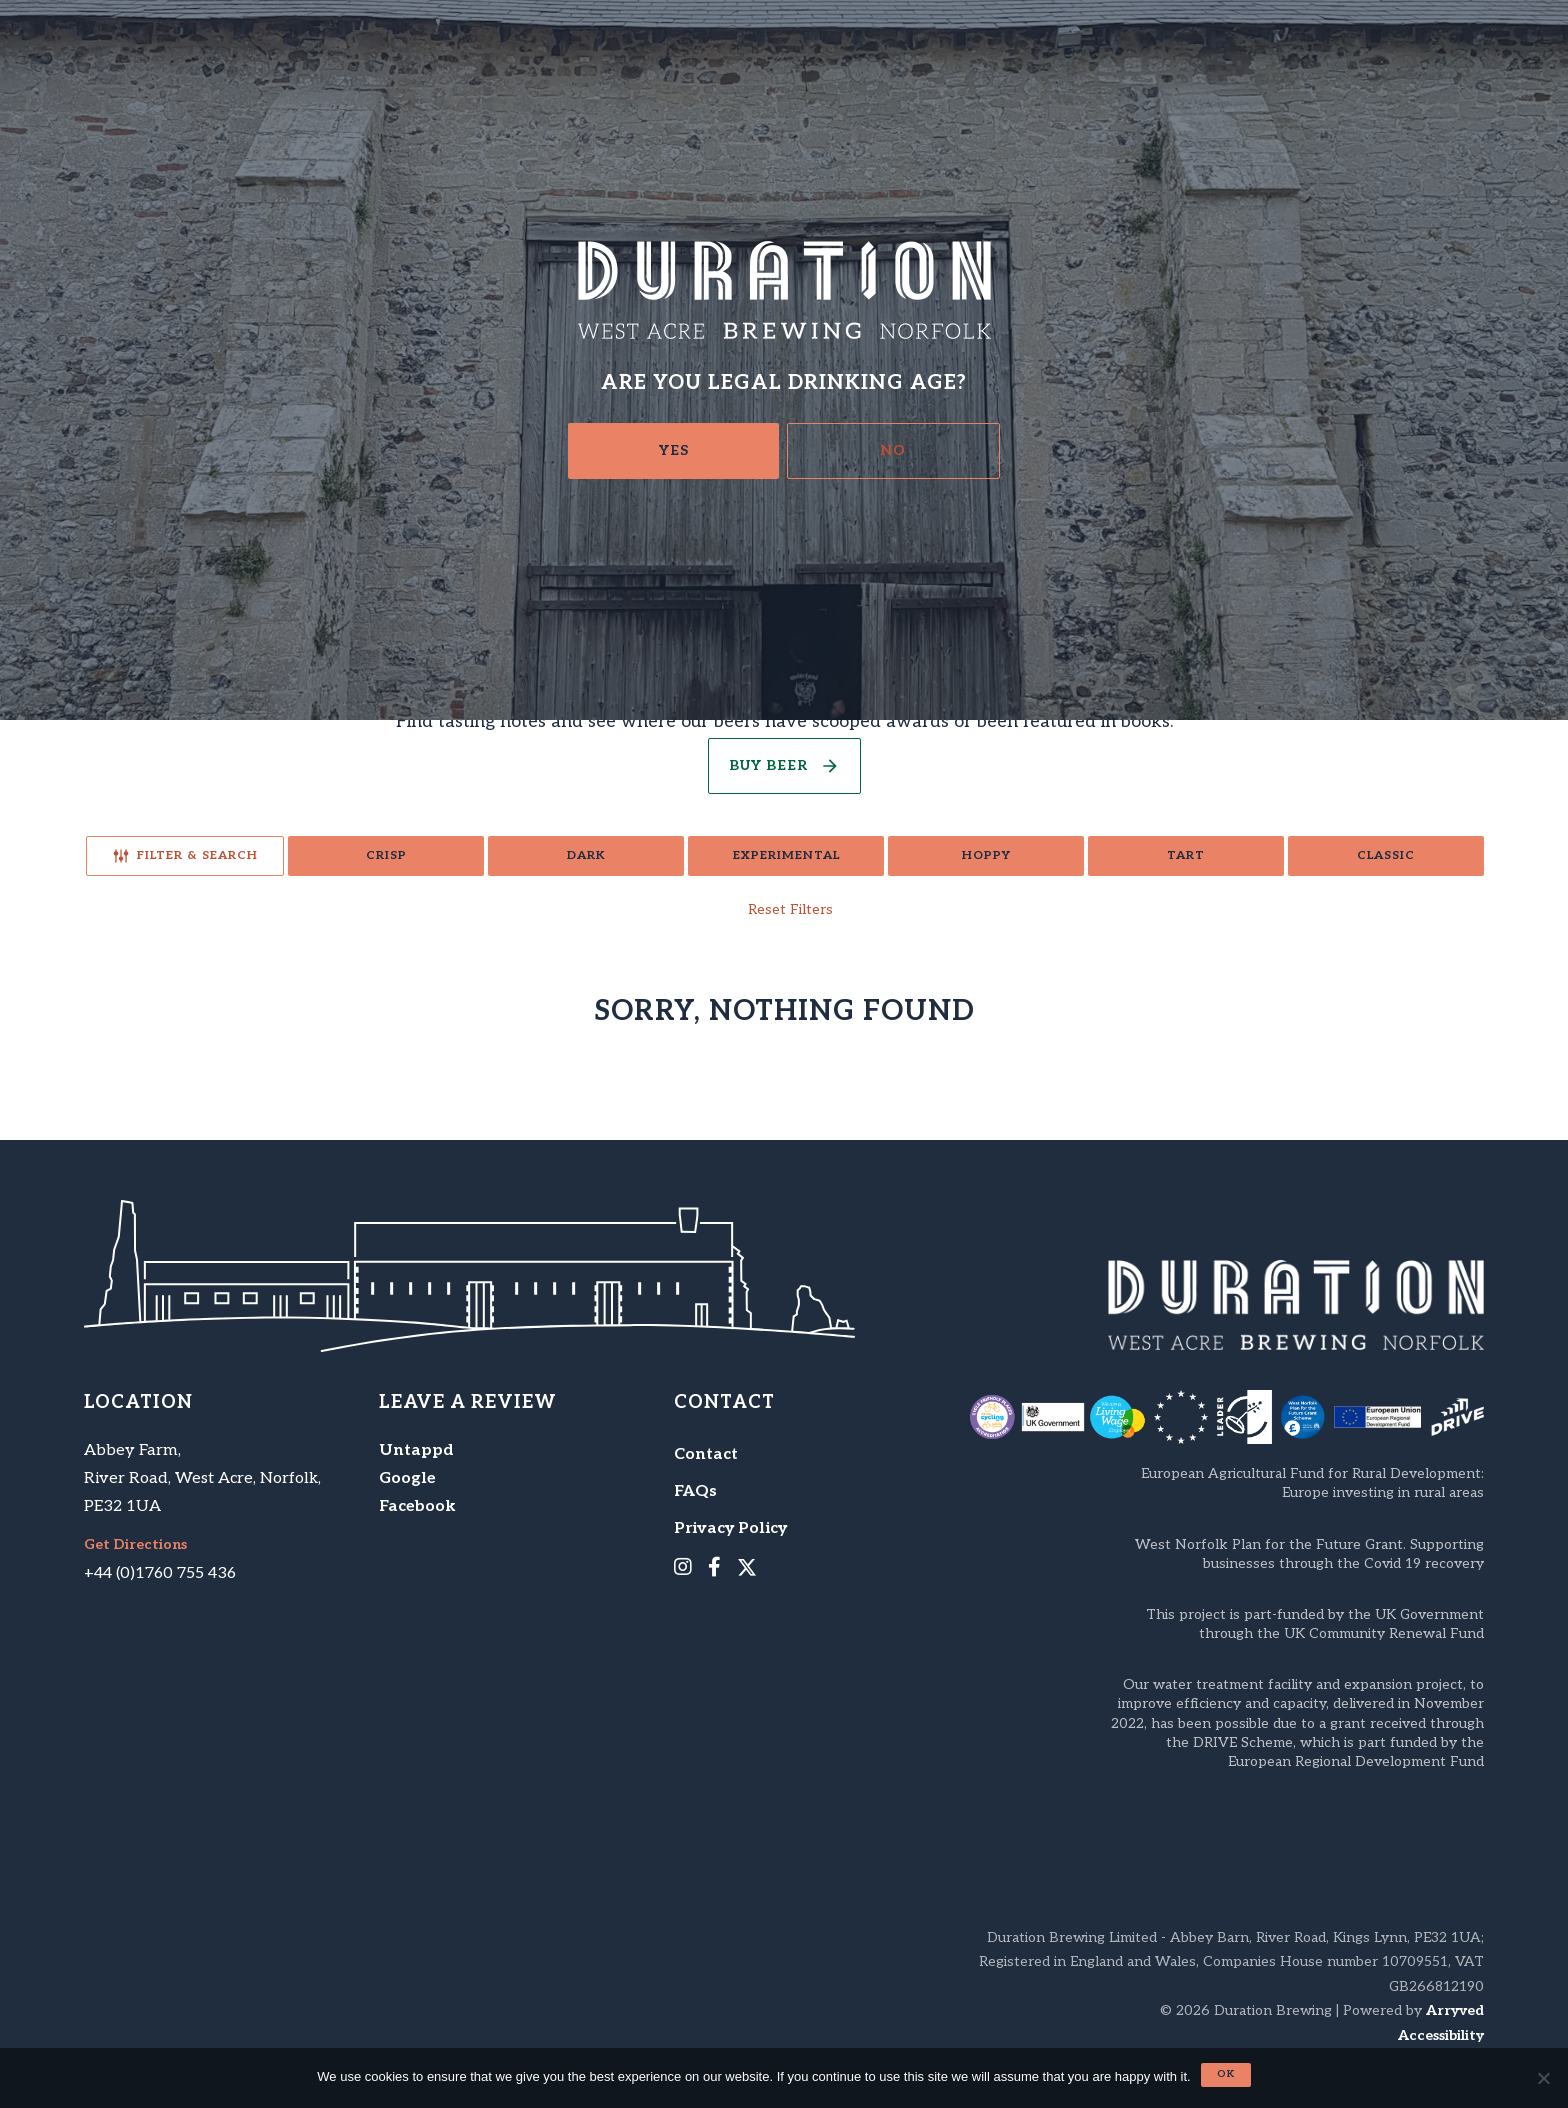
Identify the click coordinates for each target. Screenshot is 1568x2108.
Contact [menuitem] (706, 1454)
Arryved (1455, 2010)
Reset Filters (790, 910)
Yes (674, 450)
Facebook (417, 1506)
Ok (1226, 2074)
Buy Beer (768, 765)
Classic (1386, 855)
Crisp (386, 855)
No (893, 450)
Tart (1186, 855)
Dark (586, 855)
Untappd (416, 1450)
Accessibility (1441, 2035)
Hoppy (986, 855)
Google (407, 1478)
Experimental (786, 855)
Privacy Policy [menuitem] (730, 1528)
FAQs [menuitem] (695, 1491)
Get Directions (135, 1545)
